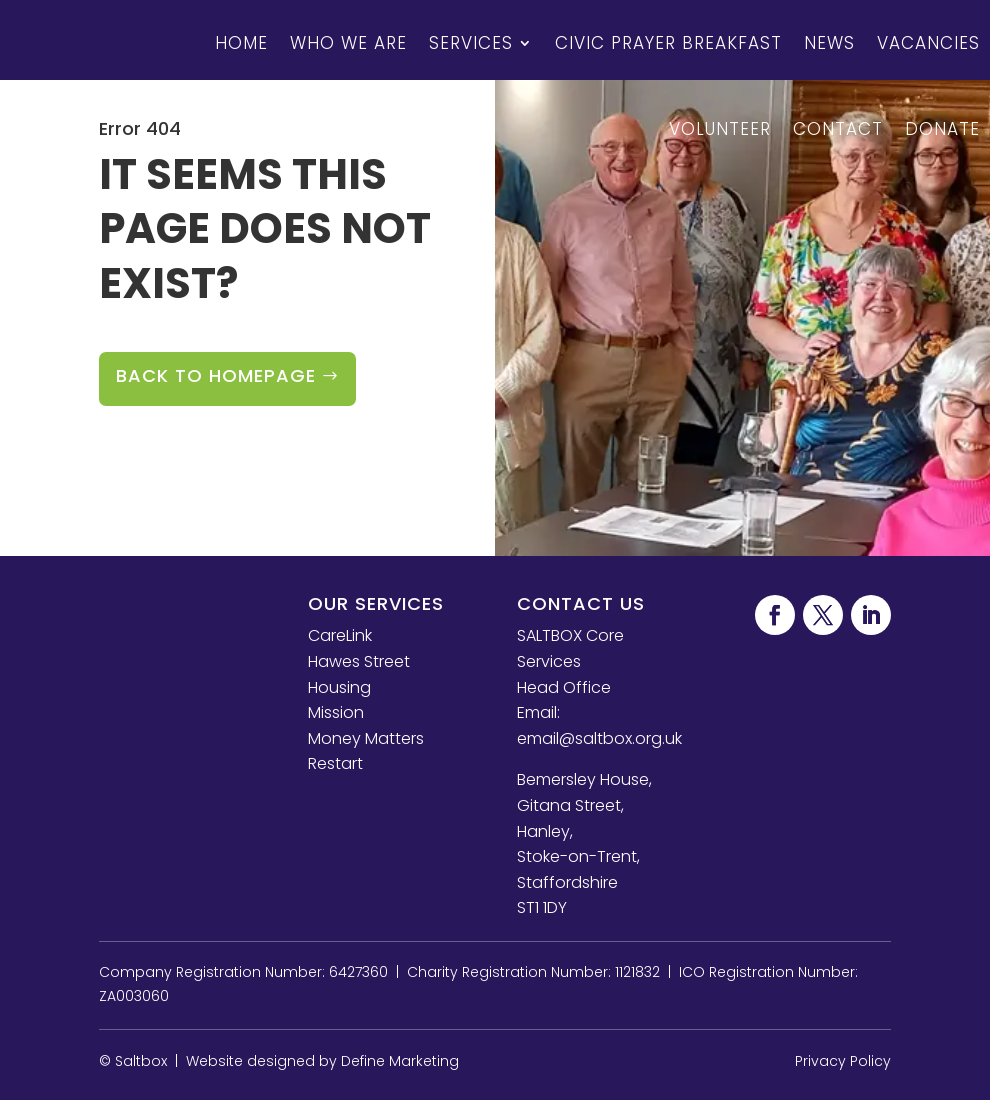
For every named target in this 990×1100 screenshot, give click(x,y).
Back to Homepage (216, 375)
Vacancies (928, 43)
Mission (336, 712)
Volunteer (720, 129)
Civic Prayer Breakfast (668, 43)
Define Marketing (400, 1061)
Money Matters (366, 738)
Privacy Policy (843, 1061)
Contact (838, 129)
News (829, 43)
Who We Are (348, 43)
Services (471, 43)
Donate (942, 129)
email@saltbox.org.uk (599, 738)
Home (241, 43)
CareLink (340, 635)
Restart (335, 763)
